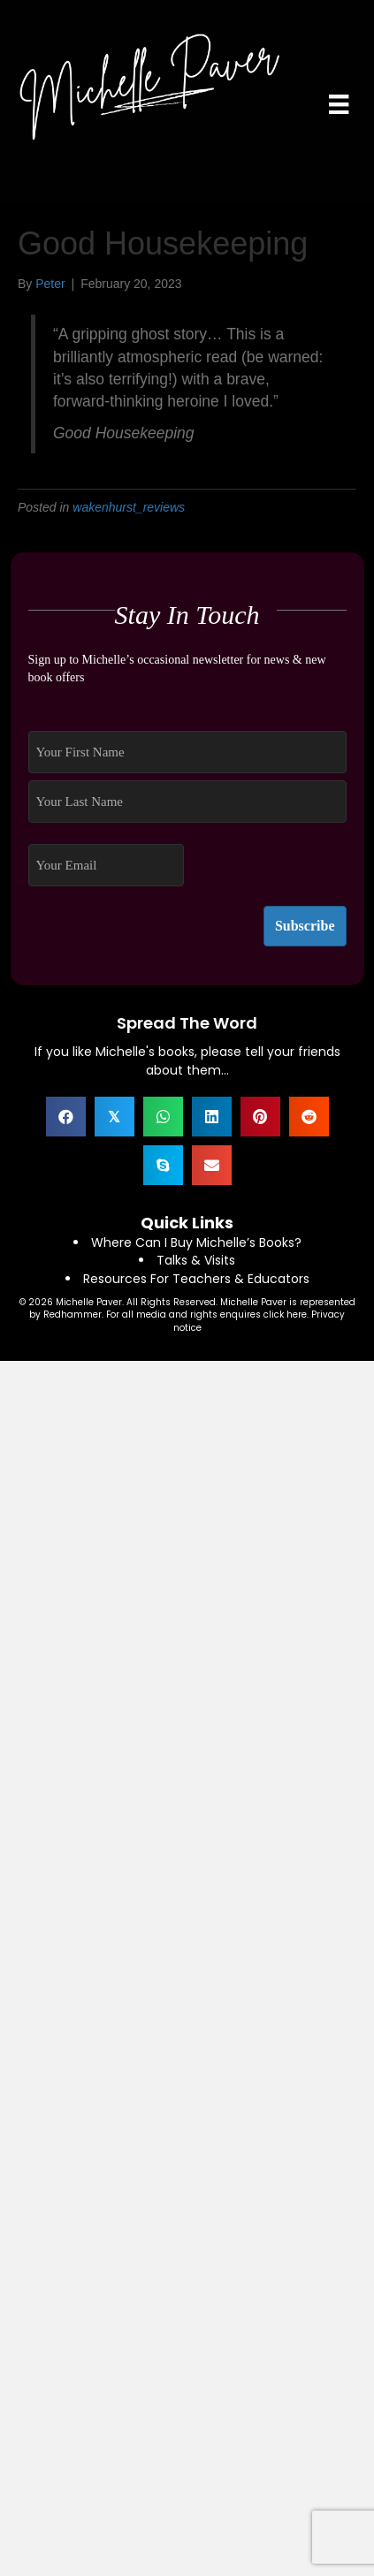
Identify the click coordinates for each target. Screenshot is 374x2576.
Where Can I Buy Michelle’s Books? (196, 1242)
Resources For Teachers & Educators (196, 1279)
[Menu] (339, 104)
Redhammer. (74, 1314)
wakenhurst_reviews (129, 507)
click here (285, 1314)
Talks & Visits (195, 1260)
